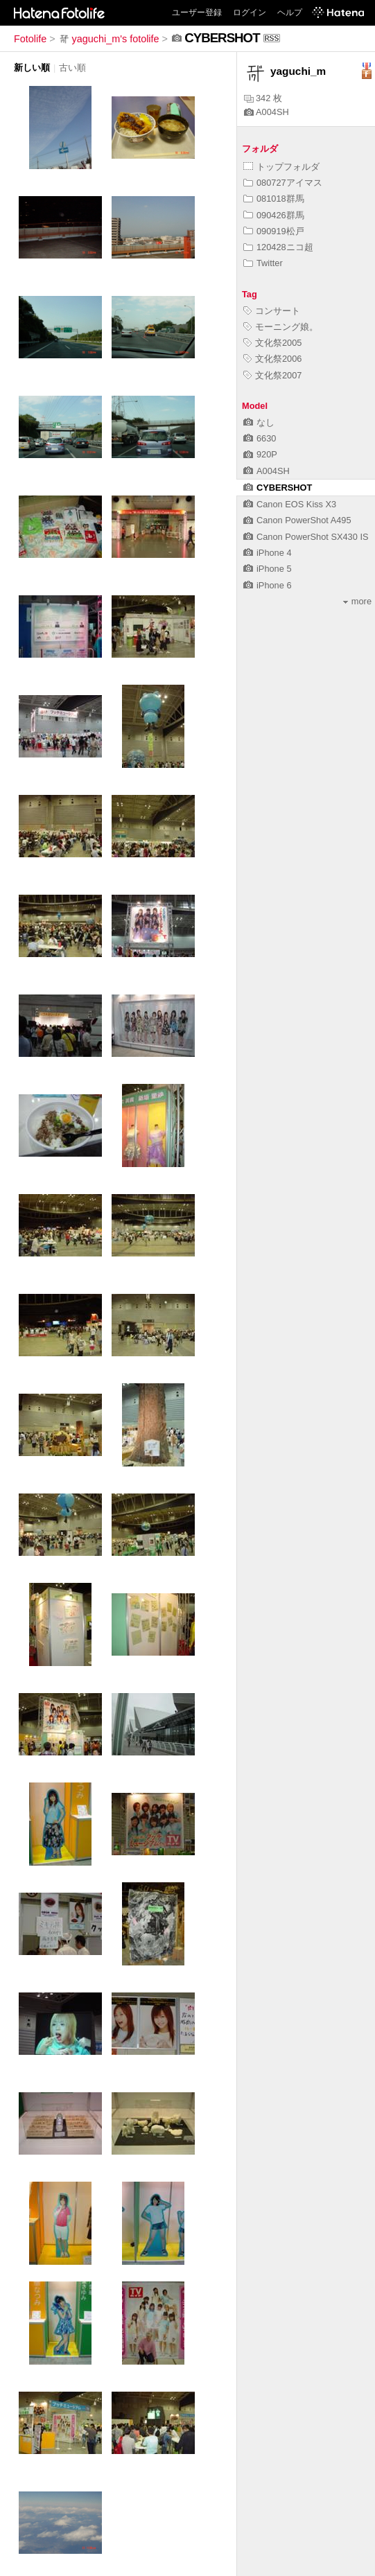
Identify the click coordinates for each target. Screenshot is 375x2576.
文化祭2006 (272, 358)
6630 (259, 438)
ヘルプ (289, 12)
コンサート (271, 311)
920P (260, 454)
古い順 (72, 67)
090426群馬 (273, 215)
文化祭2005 (272, 343)
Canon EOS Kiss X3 (289, 504)
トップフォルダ (281, 166)
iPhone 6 (267, 585)
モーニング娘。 (280, 327)
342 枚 (263, 98)
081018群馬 (273, 198)
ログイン (249, 12)
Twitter (263, 263)
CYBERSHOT (277, 487)
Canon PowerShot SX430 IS (306, 537)
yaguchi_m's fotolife (108, 38)
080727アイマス (282, 182)
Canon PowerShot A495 (297, 520)
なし (258, 422)
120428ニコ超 (278, 247)
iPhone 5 (267, 568)
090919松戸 (273, 231)
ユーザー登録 (197, 12)
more (357, 601)
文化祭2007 (272, 375)
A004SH (266, 112)
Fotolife (30, 38)
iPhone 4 (267, 552)
